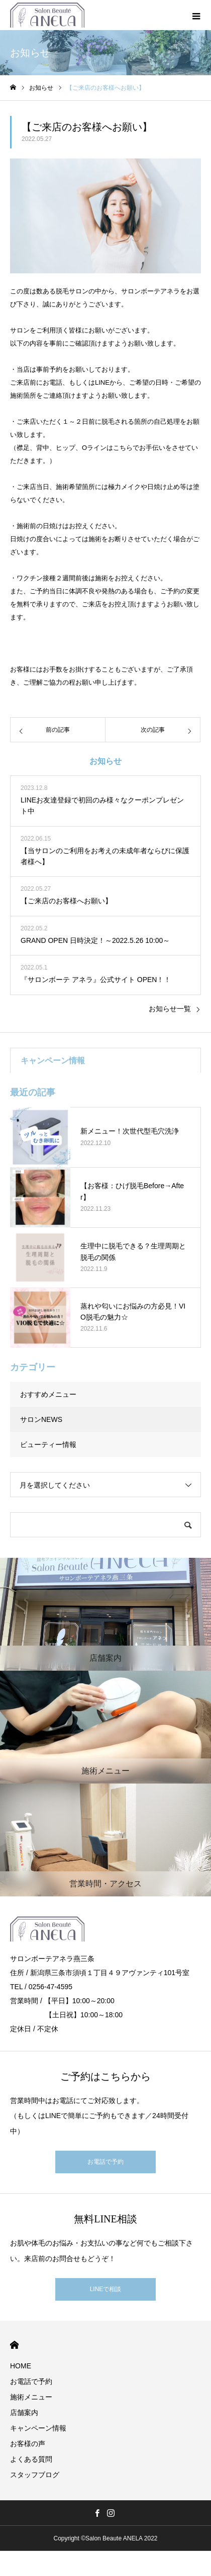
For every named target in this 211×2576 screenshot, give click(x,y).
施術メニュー (31, 2397)
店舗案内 (24, 2412)
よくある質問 (31, 2459)
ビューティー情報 (48, 1444)
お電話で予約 (105, 2161)
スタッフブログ (34, 2475)
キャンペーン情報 (38, 2428)
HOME (14, 2345)
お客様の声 (27, 2444)
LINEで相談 (106, 2289)
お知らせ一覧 (170, 1008)
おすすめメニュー (48, 1394)
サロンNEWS (41, 1419)
